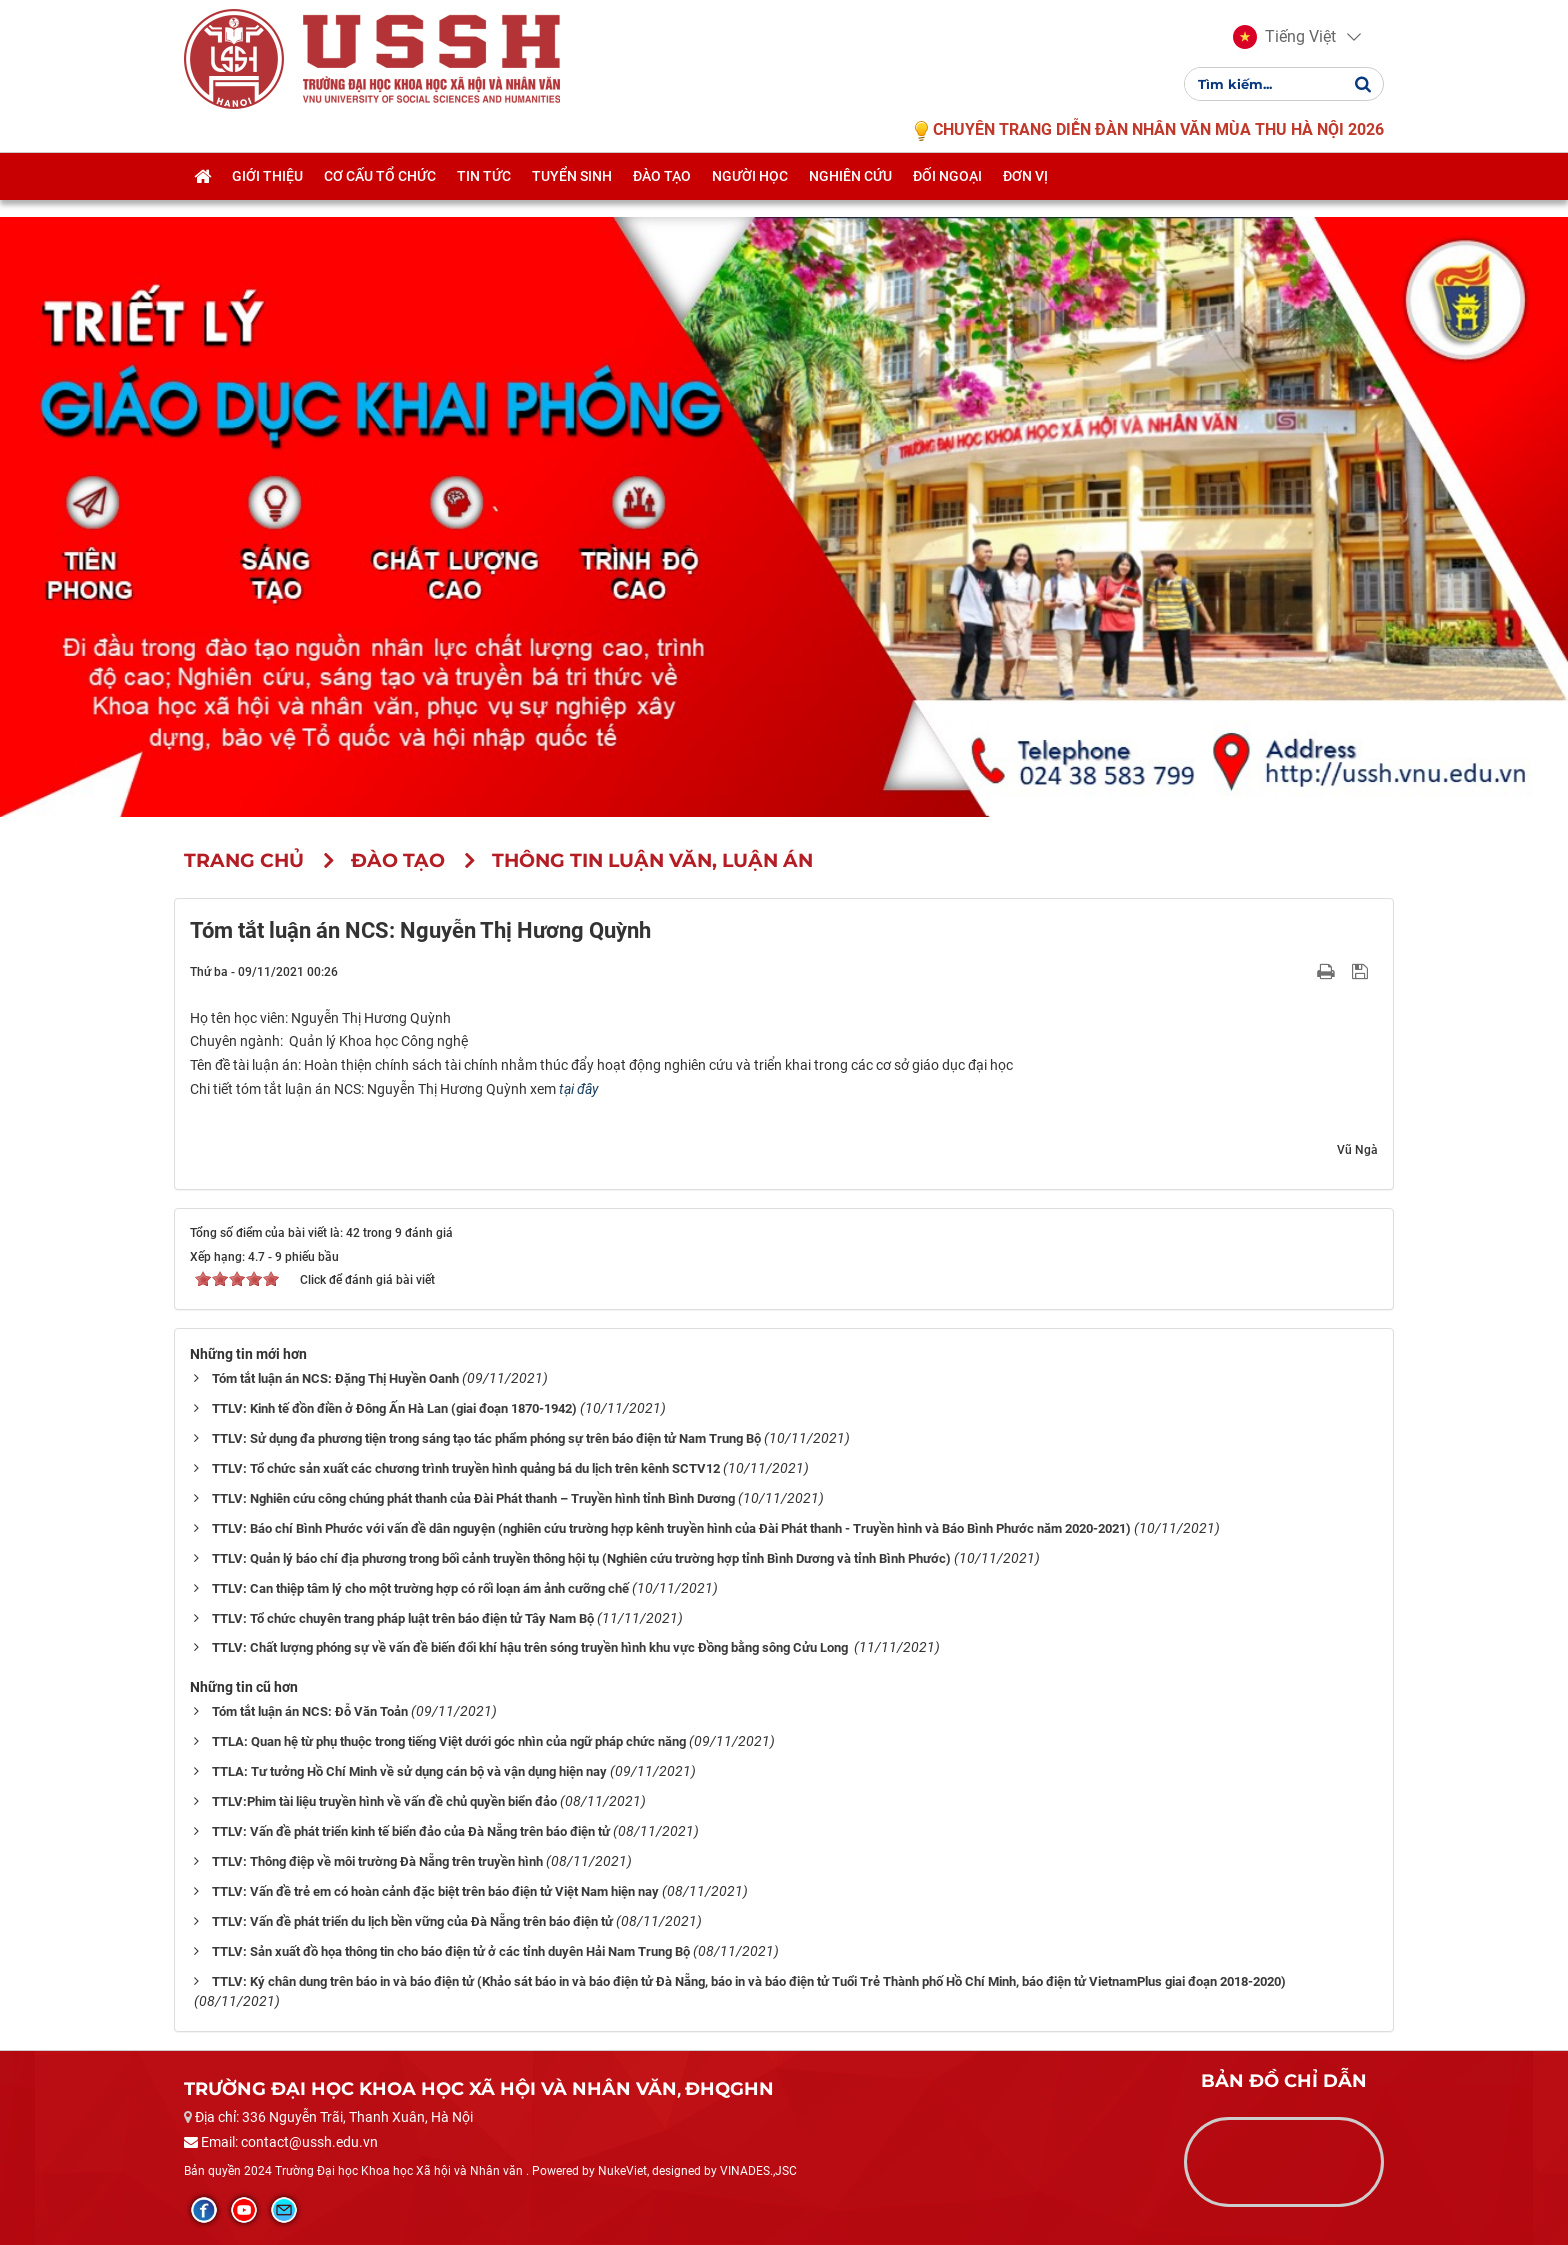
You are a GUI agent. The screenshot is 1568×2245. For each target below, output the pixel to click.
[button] (1284, 48)
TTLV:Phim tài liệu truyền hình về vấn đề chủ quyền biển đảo (384, 1801)
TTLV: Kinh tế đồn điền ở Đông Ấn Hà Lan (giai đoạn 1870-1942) (394, 1408)
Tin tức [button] (484, 197)
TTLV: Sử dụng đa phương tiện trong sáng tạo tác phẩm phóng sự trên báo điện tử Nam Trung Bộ (486, 1438)
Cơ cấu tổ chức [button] (380, 197)
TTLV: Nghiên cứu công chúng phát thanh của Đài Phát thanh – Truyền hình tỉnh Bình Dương (473, 1498)
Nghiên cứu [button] (850, 197)
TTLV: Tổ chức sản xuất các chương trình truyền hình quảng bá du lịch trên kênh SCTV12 (466, 1468)
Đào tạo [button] (662, 197)
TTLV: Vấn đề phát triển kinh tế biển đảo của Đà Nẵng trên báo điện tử (411, 1831)
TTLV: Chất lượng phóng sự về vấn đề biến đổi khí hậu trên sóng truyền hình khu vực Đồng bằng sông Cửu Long (531, 1647)
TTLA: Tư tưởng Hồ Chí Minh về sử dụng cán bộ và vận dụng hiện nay (409, 1771)
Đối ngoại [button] (947, 197)
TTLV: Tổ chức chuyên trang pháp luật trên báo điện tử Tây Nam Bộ (403, 1618)
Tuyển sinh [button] (572, 197)
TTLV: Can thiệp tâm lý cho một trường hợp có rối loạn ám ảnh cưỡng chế (420, 1588)
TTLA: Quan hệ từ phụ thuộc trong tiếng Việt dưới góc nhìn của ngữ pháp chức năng (449, 1741)
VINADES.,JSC (758, 2171)
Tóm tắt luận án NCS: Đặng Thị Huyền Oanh (335, 1378)
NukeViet (622, 2171)
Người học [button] (750, 197)
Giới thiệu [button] (267, 197)
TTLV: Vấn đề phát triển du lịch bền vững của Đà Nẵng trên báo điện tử (412, 1921)
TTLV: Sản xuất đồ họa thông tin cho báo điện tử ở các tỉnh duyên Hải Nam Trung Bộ (451, 1951)
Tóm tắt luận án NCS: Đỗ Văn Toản (310, 1711)
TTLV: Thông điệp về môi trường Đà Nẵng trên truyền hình (377, 1861)
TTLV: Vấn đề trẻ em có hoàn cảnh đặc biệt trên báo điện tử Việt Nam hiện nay (435, 1891)
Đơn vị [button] (1025, 197)
